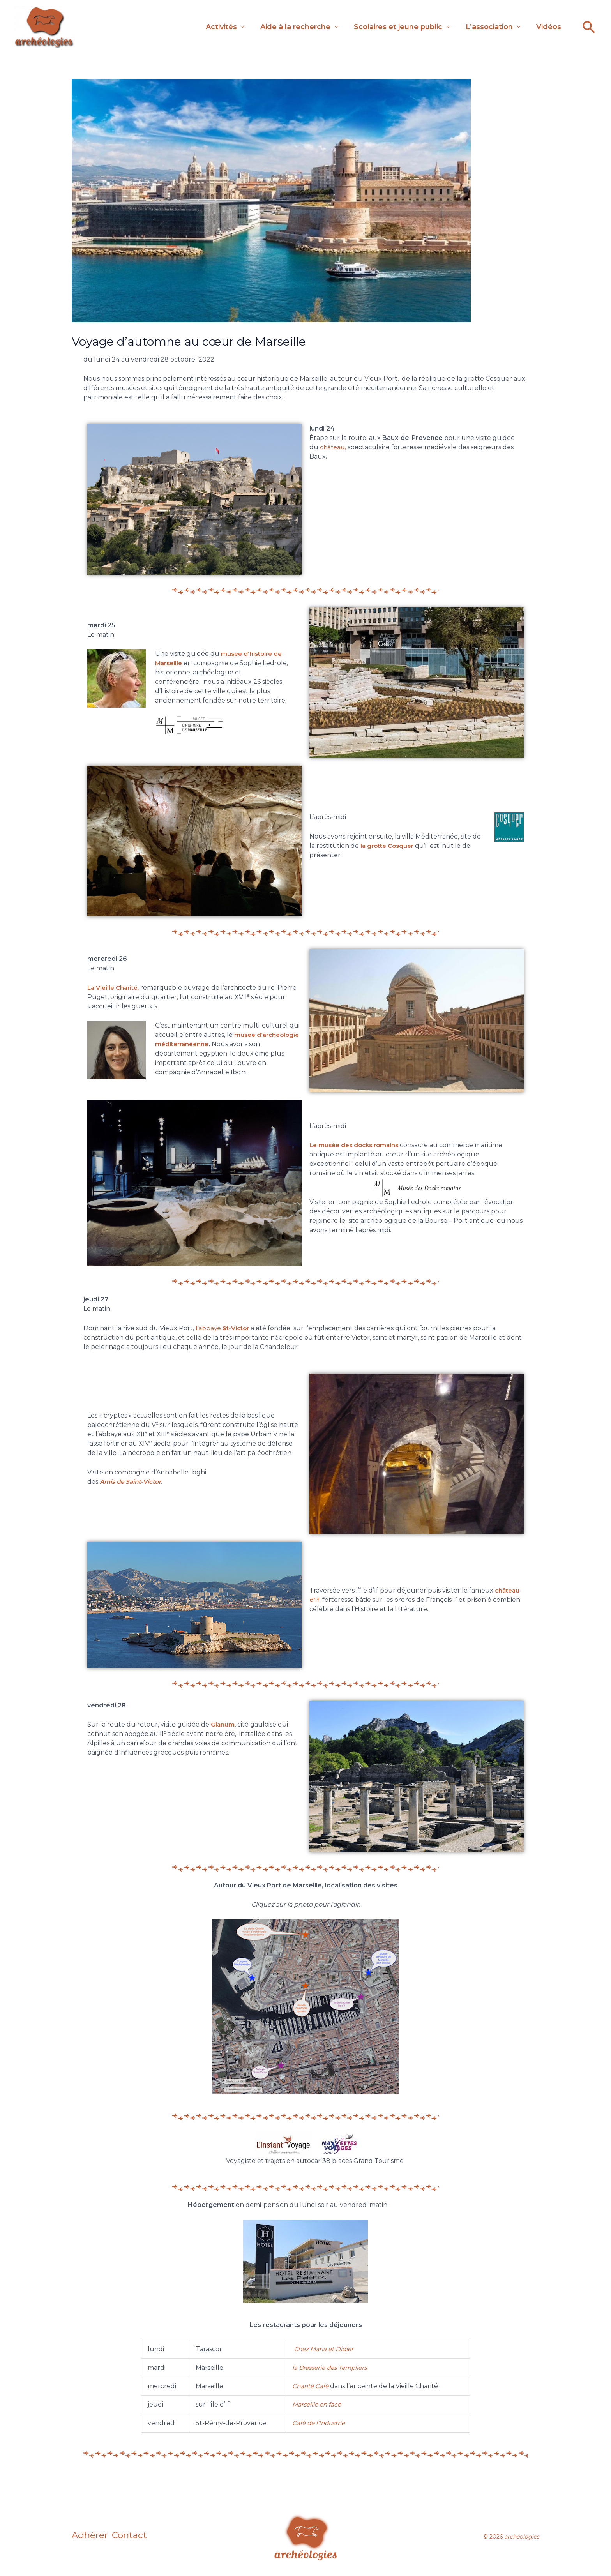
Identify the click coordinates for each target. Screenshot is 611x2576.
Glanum (223, 1724)
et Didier (342, 2349)
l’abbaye (224, 1328)
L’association (481, 25)
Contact (136, 2536)
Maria (319, 2349)
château (334, 447)
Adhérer (90, 2536)
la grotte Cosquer (389, 845)
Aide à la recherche (280, 25)
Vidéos (544, 25)
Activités (201, 25)
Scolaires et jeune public (386, 25)
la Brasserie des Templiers (331, 2367)
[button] (589, 27)
